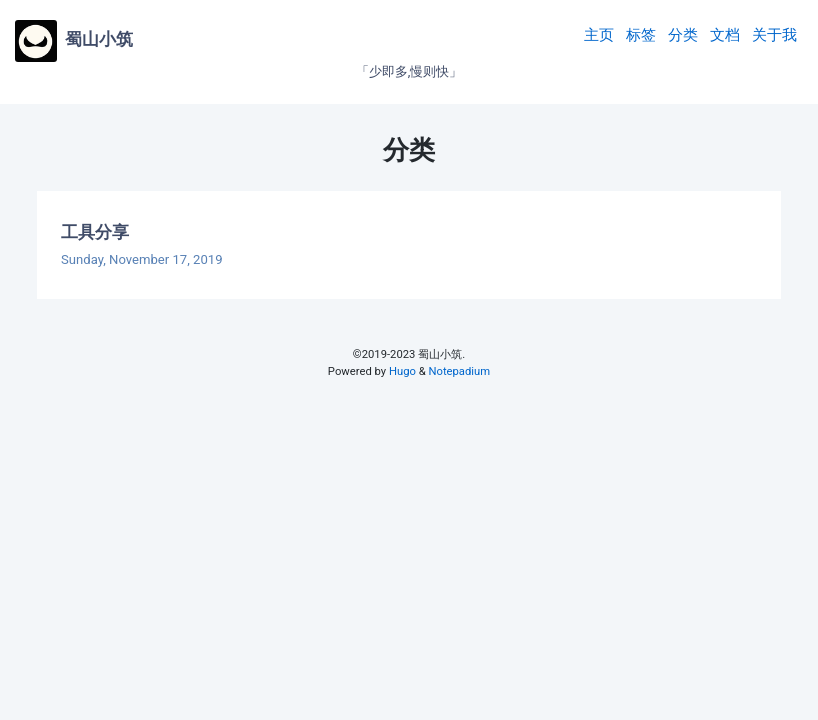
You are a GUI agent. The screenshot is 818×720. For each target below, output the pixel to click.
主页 (599, 35)
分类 (683, 35)
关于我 (774, 35)
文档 (725, 35)
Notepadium (459, 371)
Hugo (402, 371)
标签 (641, 35)
